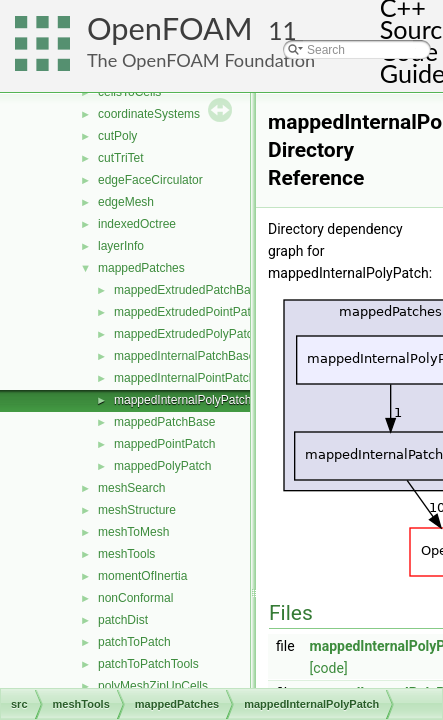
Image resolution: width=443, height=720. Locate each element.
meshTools (126, 554)
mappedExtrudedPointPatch (188, 312)
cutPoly (117, 136)
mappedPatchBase (164, 422)
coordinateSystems (149, 114)
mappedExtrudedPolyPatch (186, 334)
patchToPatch (134, 642)
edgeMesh (126, 202)
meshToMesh (133, 532)
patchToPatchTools (148, 664)
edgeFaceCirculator (150, 180)
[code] (329, 668)
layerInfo (121, 246)
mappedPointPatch (164, 444)
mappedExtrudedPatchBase (188, 290)
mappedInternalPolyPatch (182, 400)
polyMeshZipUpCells (153, 686)
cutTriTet (121, 158)
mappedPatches (141, 268)
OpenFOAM (170, 28)
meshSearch (131, 488)
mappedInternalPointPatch (184, 378)
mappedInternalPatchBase (184, 356)
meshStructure (137, 510)
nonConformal (135, 598)
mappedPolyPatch (162, 466)
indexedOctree (137, 224)
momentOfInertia (142, 576)
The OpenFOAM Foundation (201, 60)
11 (282, 30)
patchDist (123, 620)
